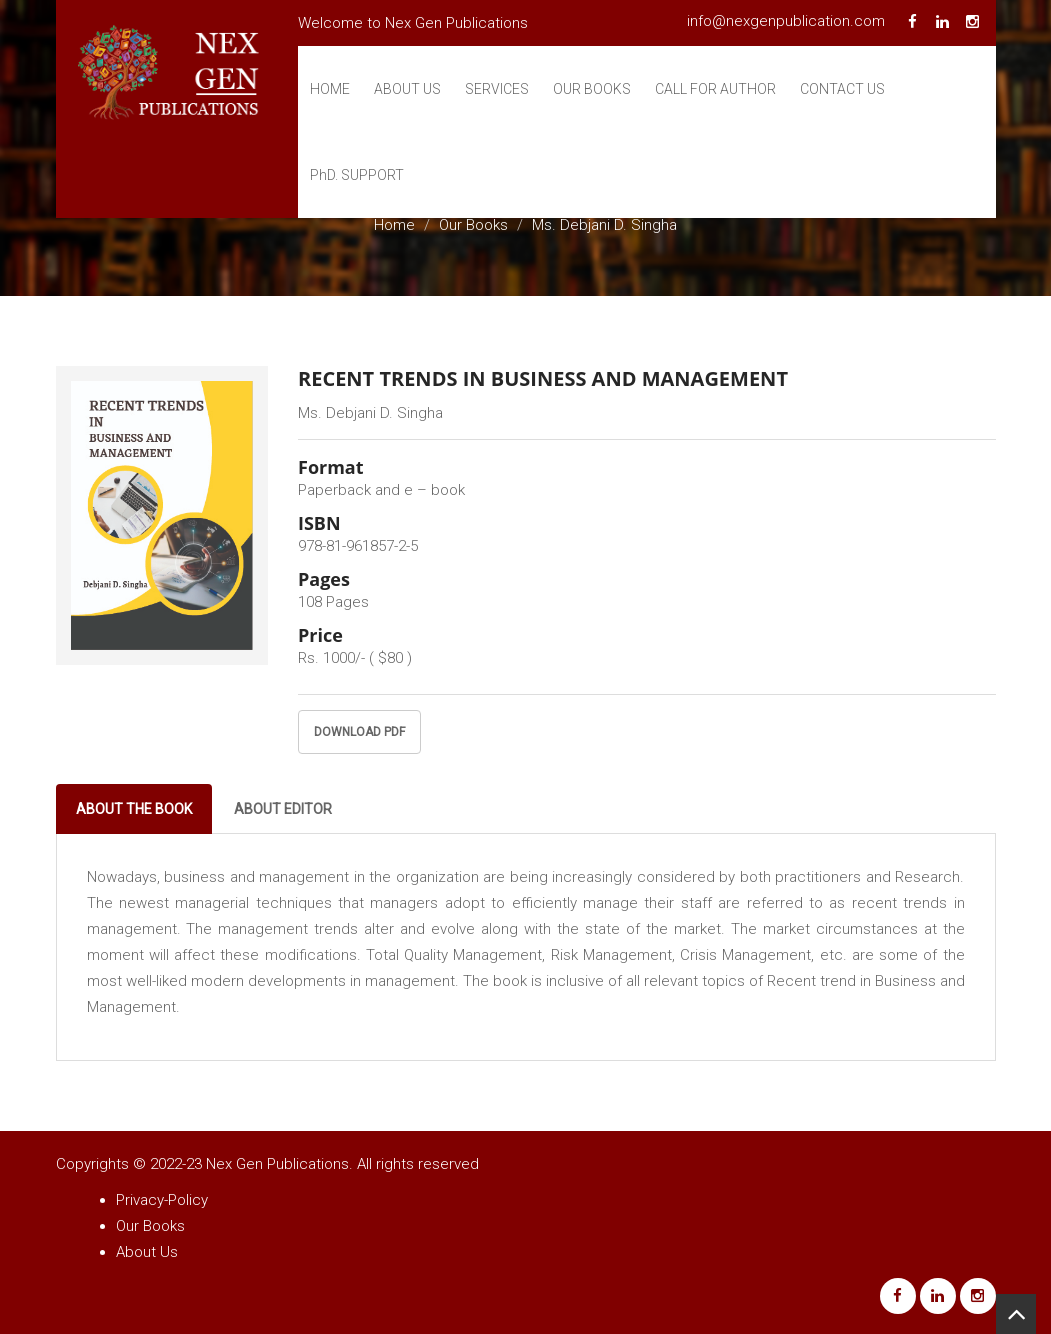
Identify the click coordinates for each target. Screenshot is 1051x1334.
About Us (407, 89)
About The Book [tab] (134, 809)
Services (497, 89)
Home (330, 89)
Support (357, 175)
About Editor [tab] (283, 809)
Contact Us (842, 89)
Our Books (592, 89)
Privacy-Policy (162, 1200)
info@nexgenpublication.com (786, 21)
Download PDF (359, 732)
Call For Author (715, 89)
